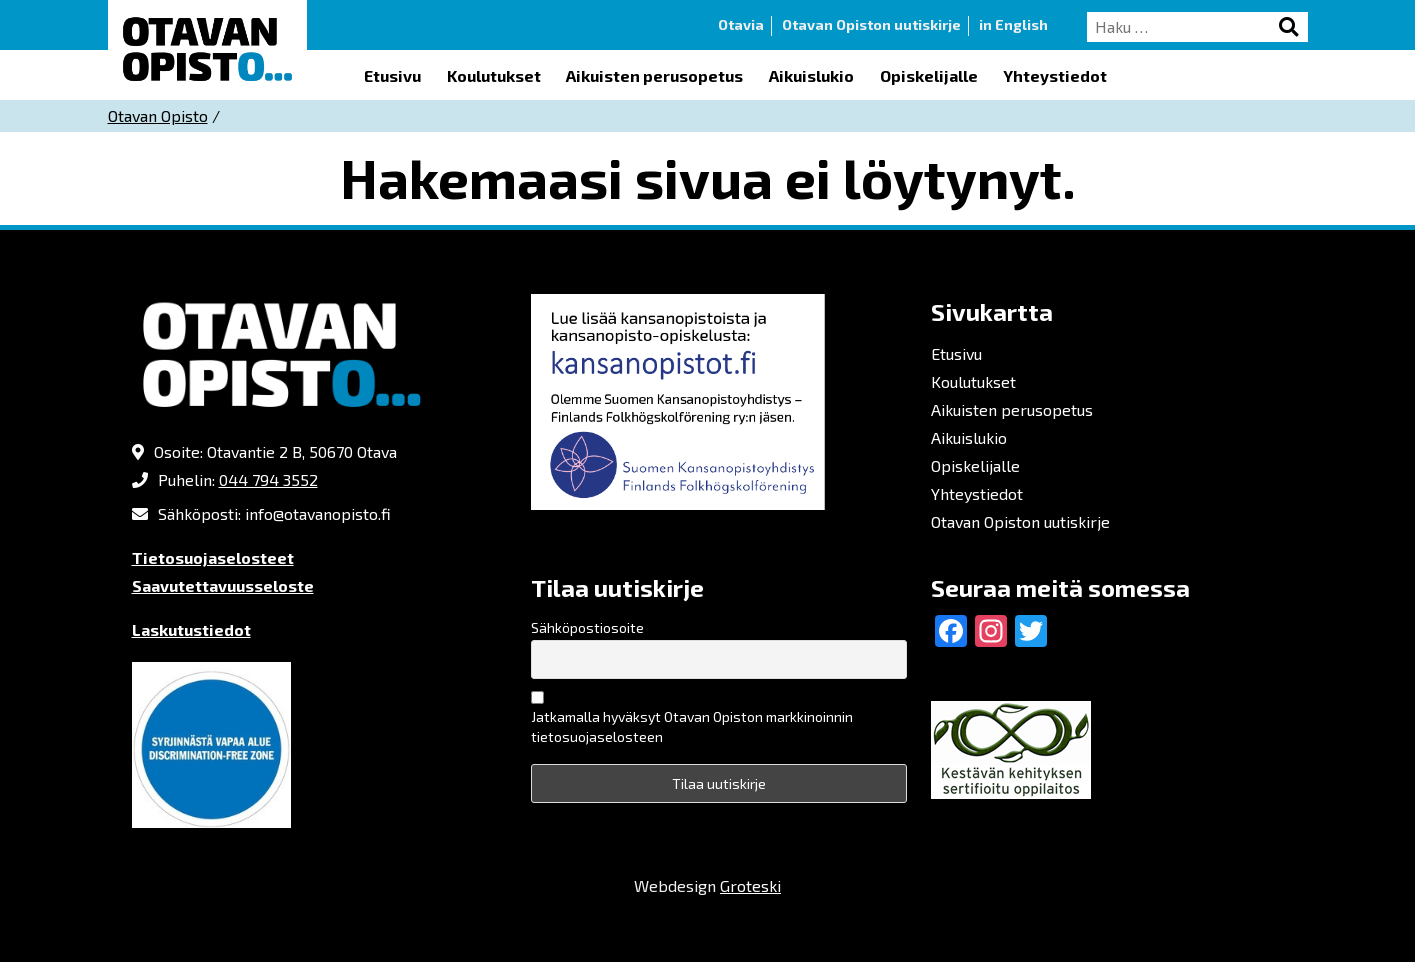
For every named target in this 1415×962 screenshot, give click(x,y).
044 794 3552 (268, 479)
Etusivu (392, 75)
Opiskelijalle (929, 75)
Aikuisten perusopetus (654, 75)
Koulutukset (494, 75)
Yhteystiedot (1055, 75)
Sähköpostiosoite (587, 627)
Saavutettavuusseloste (223, 585)
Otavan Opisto (158, 115)
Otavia (741, 24)
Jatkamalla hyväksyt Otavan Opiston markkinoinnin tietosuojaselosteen (692, 726)
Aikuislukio (811, 75)
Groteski (750, 885)
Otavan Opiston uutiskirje (871, 24)
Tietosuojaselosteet (213, 557)
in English (1013, 24)
